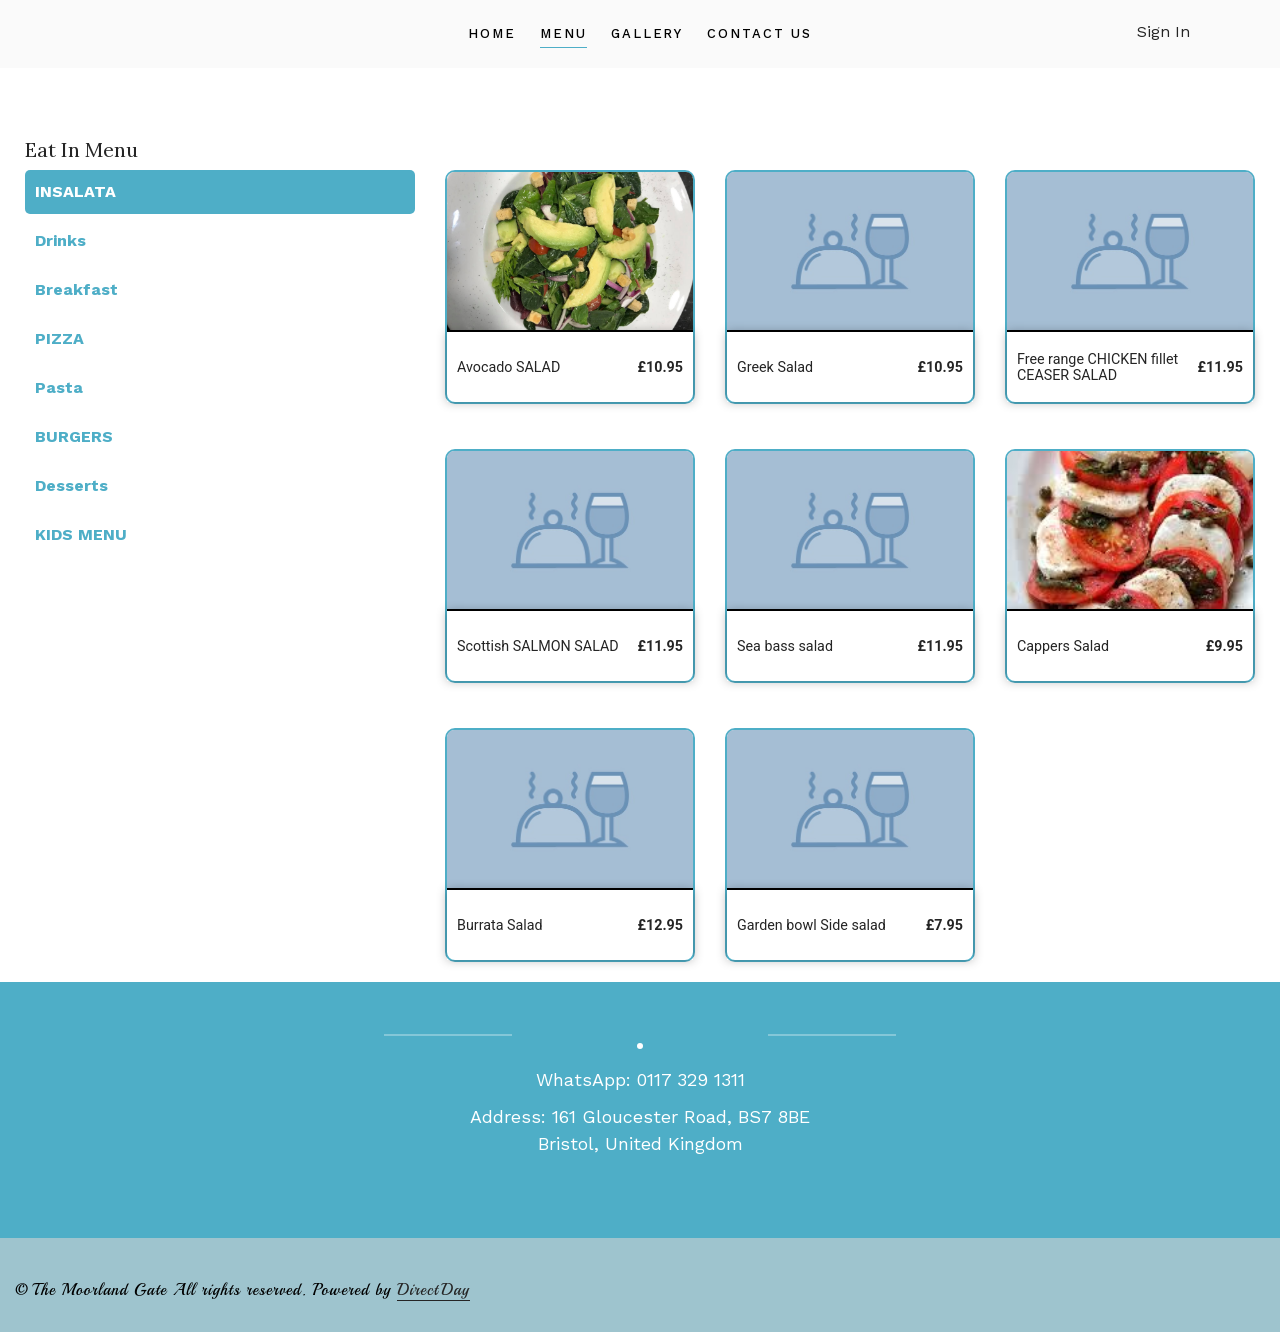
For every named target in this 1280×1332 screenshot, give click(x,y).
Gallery (647, 33)
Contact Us (759, 33)
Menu (563, 33)
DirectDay (433, 1290)
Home (492, 33)
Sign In (1163, 31)
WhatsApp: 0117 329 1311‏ (640, 1079)
